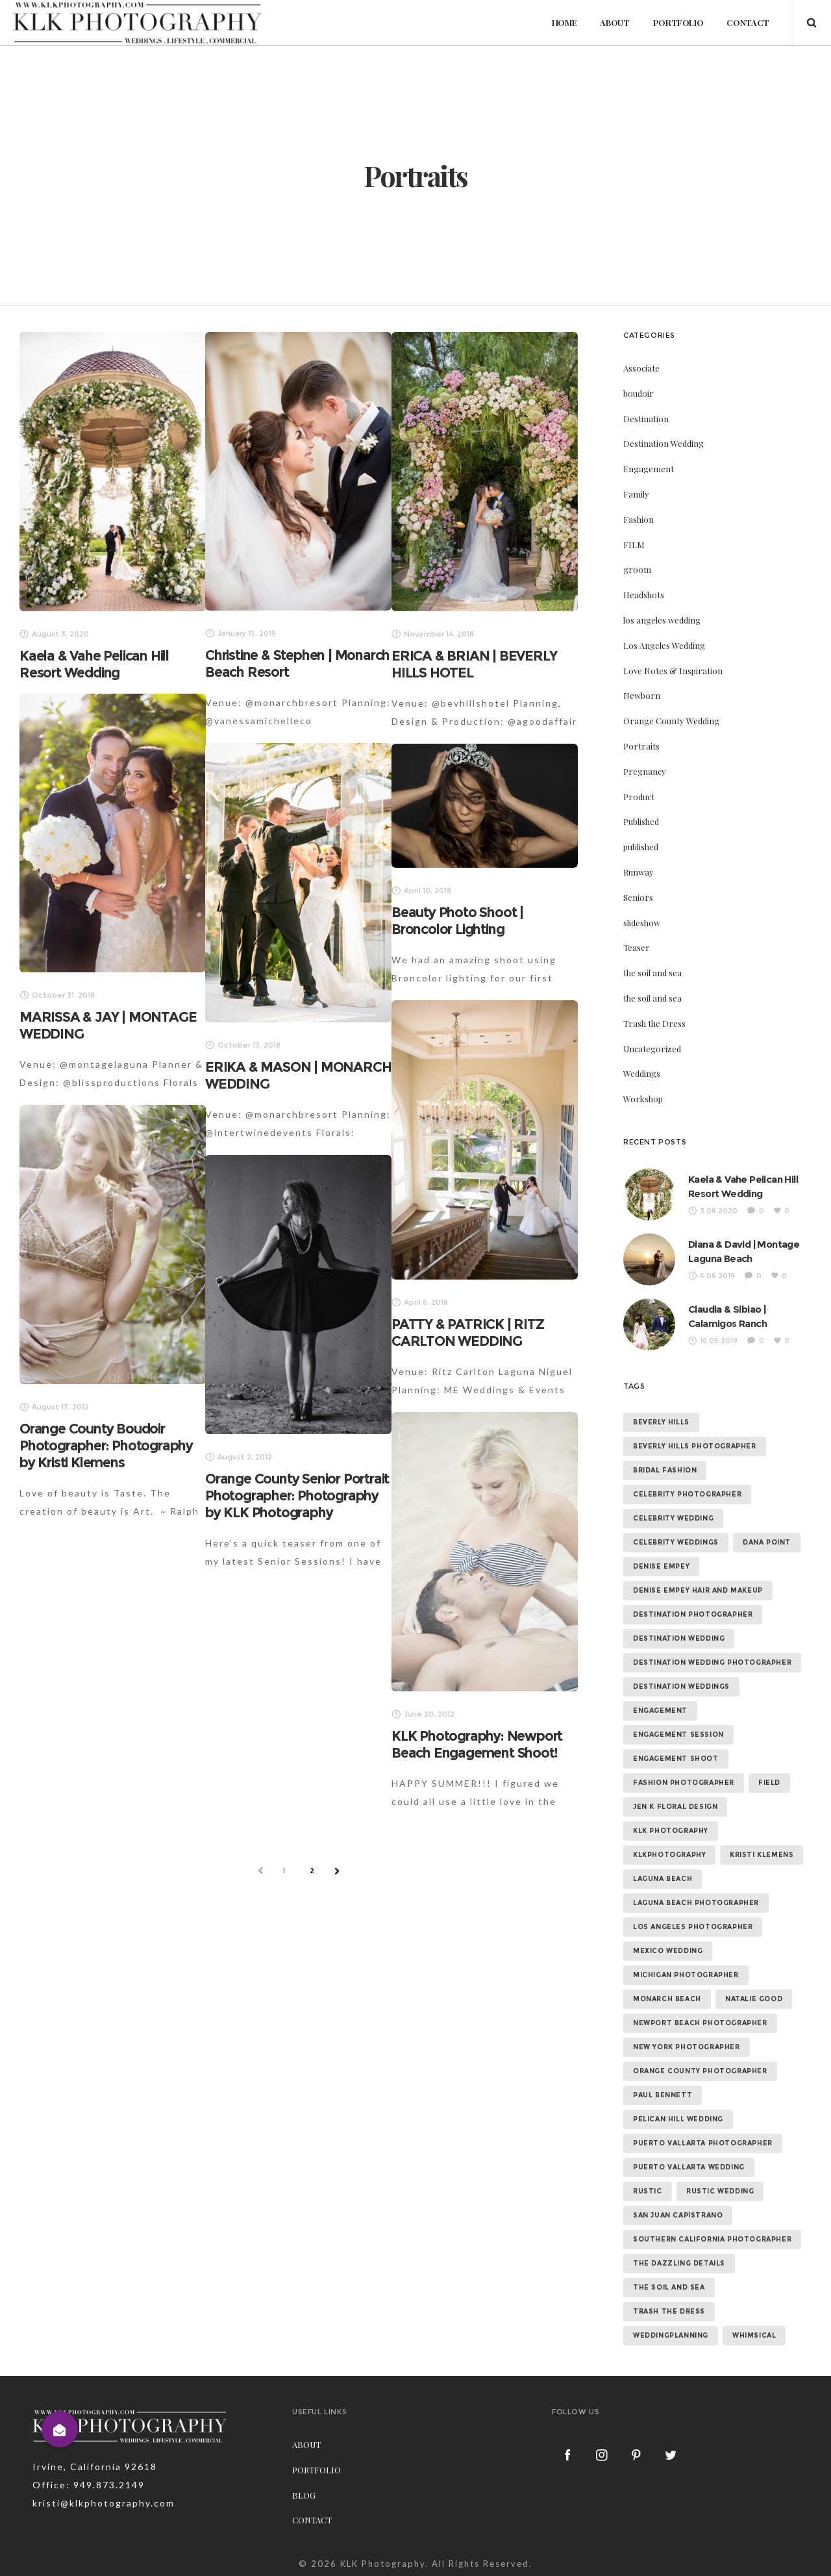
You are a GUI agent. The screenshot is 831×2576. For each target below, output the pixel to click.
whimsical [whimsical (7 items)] (754, 2335)
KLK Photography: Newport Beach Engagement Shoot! (476, 1744)
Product (638, 796)
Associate (641, 367)
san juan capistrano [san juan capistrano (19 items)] (678, 2215)
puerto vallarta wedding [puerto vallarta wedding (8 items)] (689, 2167)
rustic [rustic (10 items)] (647, 2191)
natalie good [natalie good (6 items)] (753, 1999)
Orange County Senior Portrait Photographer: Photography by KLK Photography (297, 1496)
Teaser (636, 947)
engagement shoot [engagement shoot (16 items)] (676, 1758)
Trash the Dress (654, 1023)
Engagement (648, 468)
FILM (634, 544)
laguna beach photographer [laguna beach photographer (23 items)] (696, 1903)
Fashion (638, 519)
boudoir (638, 393)
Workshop (643, 1098)
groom (637, 569)
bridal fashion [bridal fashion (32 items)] (665, 1470)
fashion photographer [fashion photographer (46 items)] (683, 1782)
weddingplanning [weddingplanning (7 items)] (670, 2335)
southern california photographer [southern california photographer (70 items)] (712, 2239)
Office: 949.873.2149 (88, 2484)
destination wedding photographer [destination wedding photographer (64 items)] (712, 1662)
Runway (638, 872)
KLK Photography (382, 2563)
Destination (646, 418)
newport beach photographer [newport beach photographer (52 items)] (700, 2023)
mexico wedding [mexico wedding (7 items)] (667, 1951)
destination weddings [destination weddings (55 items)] (681, 1686)
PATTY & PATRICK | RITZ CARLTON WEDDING (467, 1332)
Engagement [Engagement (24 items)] (660, 1710)
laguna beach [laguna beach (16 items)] (662, 1879)
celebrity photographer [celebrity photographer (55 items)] (687, 1494)
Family (636, 493)
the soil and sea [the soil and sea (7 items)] (669, 2287)
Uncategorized (652, 1048)
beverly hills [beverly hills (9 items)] (661, 1422)
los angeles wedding (662, 619)
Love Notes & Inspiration (673, 670)
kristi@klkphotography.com (103, 2502)
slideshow (641, 922)
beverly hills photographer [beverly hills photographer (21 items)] (694, 1446)
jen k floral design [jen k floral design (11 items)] (675, 1806)
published (640, 846)
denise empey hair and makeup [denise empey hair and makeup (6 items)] (698, 1590)
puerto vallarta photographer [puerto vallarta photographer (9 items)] (703, 2143)
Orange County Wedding (671, 720)
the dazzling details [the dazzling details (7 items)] (679, 2263)
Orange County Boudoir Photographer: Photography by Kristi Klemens (106, 1446)
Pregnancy (644, 771)
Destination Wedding (663, 443)
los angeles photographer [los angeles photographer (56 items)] (692, 1927)
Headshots (643, 594)
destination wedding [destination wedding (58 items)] (679, 1638)
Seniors (638, 897)
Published (641, 821)
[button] (60, 2429)
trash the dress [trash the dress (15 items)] (669, 2311)
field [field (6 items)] (769, 1782)
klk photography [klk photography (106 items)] (670, 1830)
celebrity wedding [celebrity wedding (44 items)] (673, 1518)
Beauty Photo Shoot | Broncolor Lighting (457, 920)
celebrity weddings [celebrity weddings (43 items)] (676, 1542)
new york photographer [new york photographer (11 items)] (686, 2047)
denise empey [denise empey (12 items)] (661, 1566)
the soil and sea (652, 972)
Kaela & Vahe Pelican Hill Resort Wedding (94, 664)
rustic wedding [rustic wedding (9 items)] (720, 2191)
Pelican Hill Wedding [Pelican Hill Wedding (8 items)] (678, 2119)
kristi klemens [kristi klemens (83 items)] (761, 1854)
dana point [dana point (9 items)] (767, 1542)
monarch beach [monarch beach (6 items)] (667, 1999)
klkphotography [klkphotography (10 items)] (669, 1854)
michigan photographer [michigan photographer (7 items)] (686, 1975)
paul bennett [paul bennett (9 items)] (662, 2095)
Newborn (641, 695)
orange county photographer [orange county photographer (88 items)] (700, 2071)
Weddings (641, 1073)
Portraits (641, 745)
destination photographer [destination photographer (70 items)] (692, 1614)
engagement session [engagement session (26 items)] (678, 1734)
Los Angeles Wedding (664, 645)
